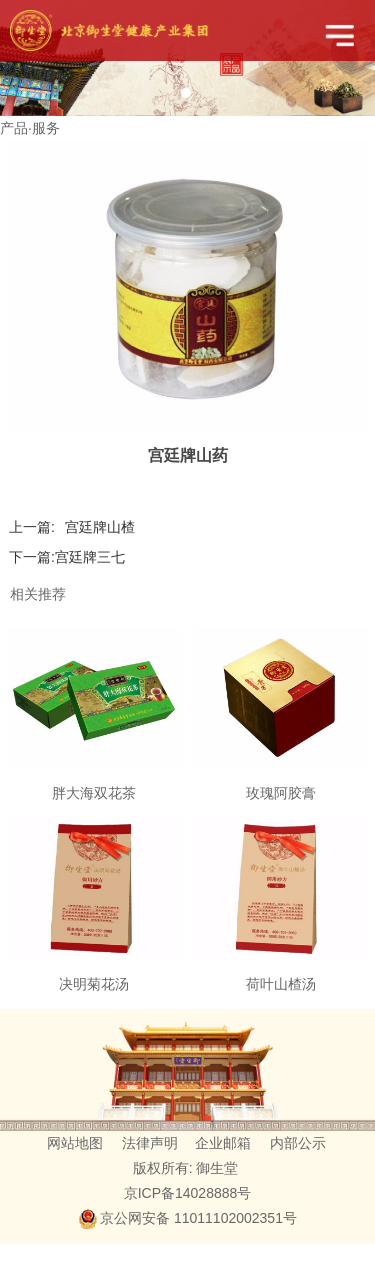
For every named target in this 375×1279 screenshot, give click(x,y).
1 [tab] (186, 93)
